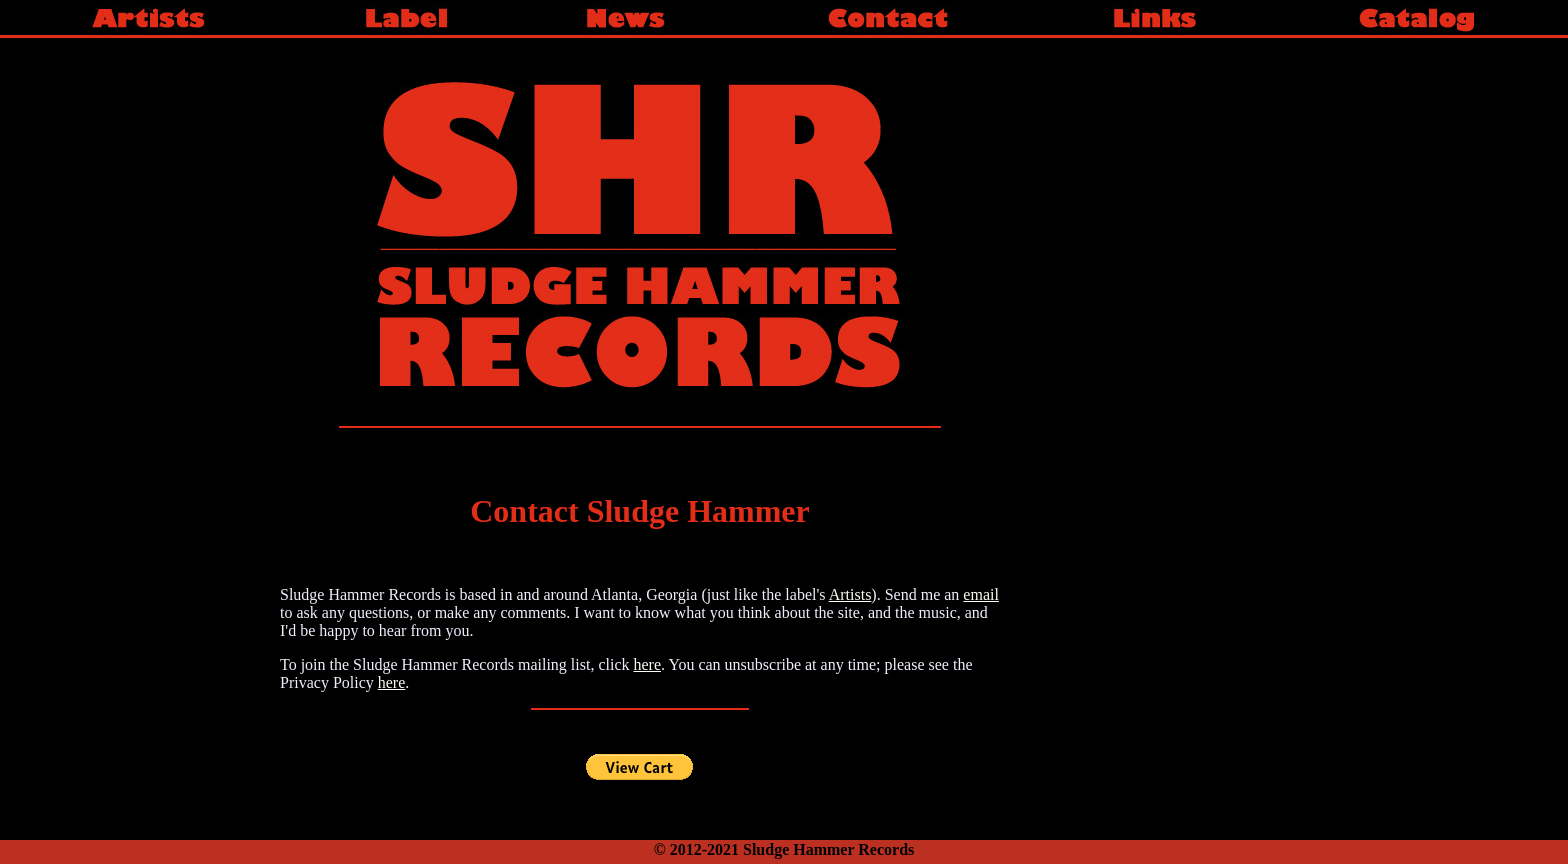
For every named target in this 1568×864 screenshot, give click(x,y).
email (981, 594)
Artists (850, 594)
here (647, 664)
